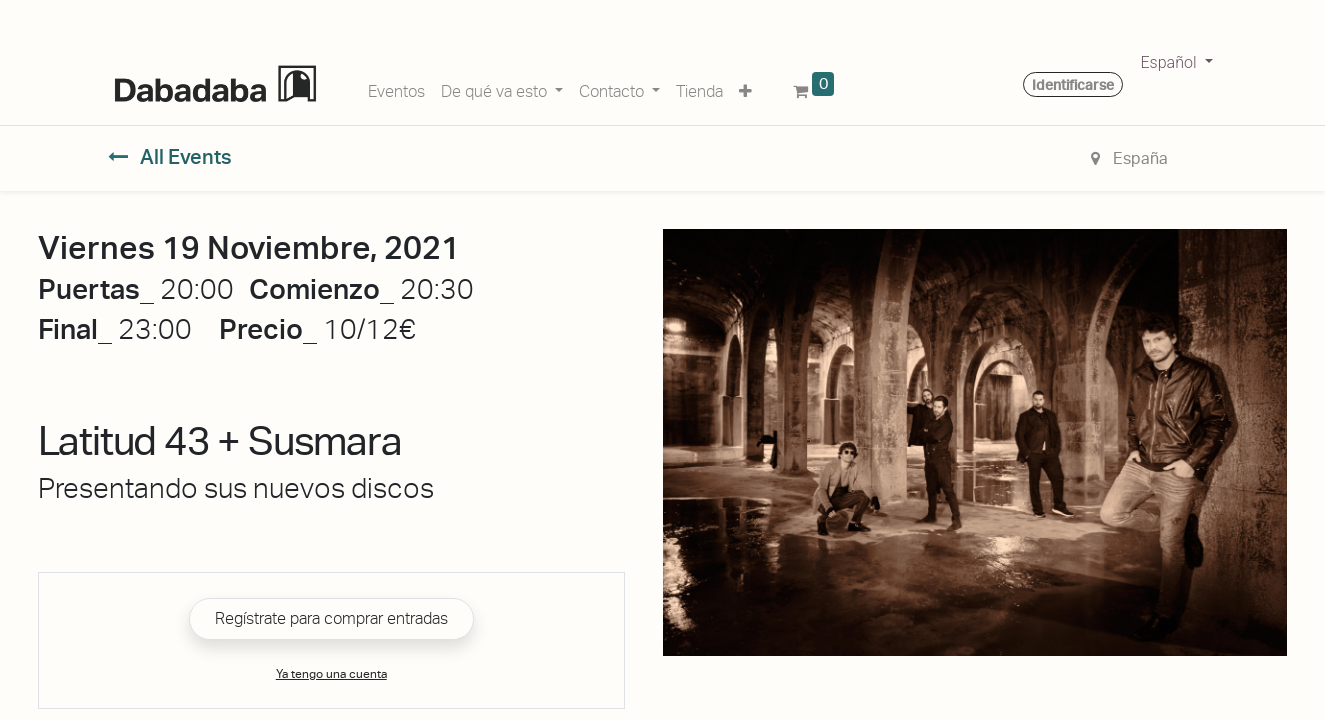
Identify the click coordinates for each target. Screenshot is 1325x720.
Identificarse (1073, 85)
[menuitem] (396, 88)
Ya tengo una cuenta (331, 674)
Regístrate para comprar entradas (331, 618)
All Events (170, 157)
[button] (745, 88)
